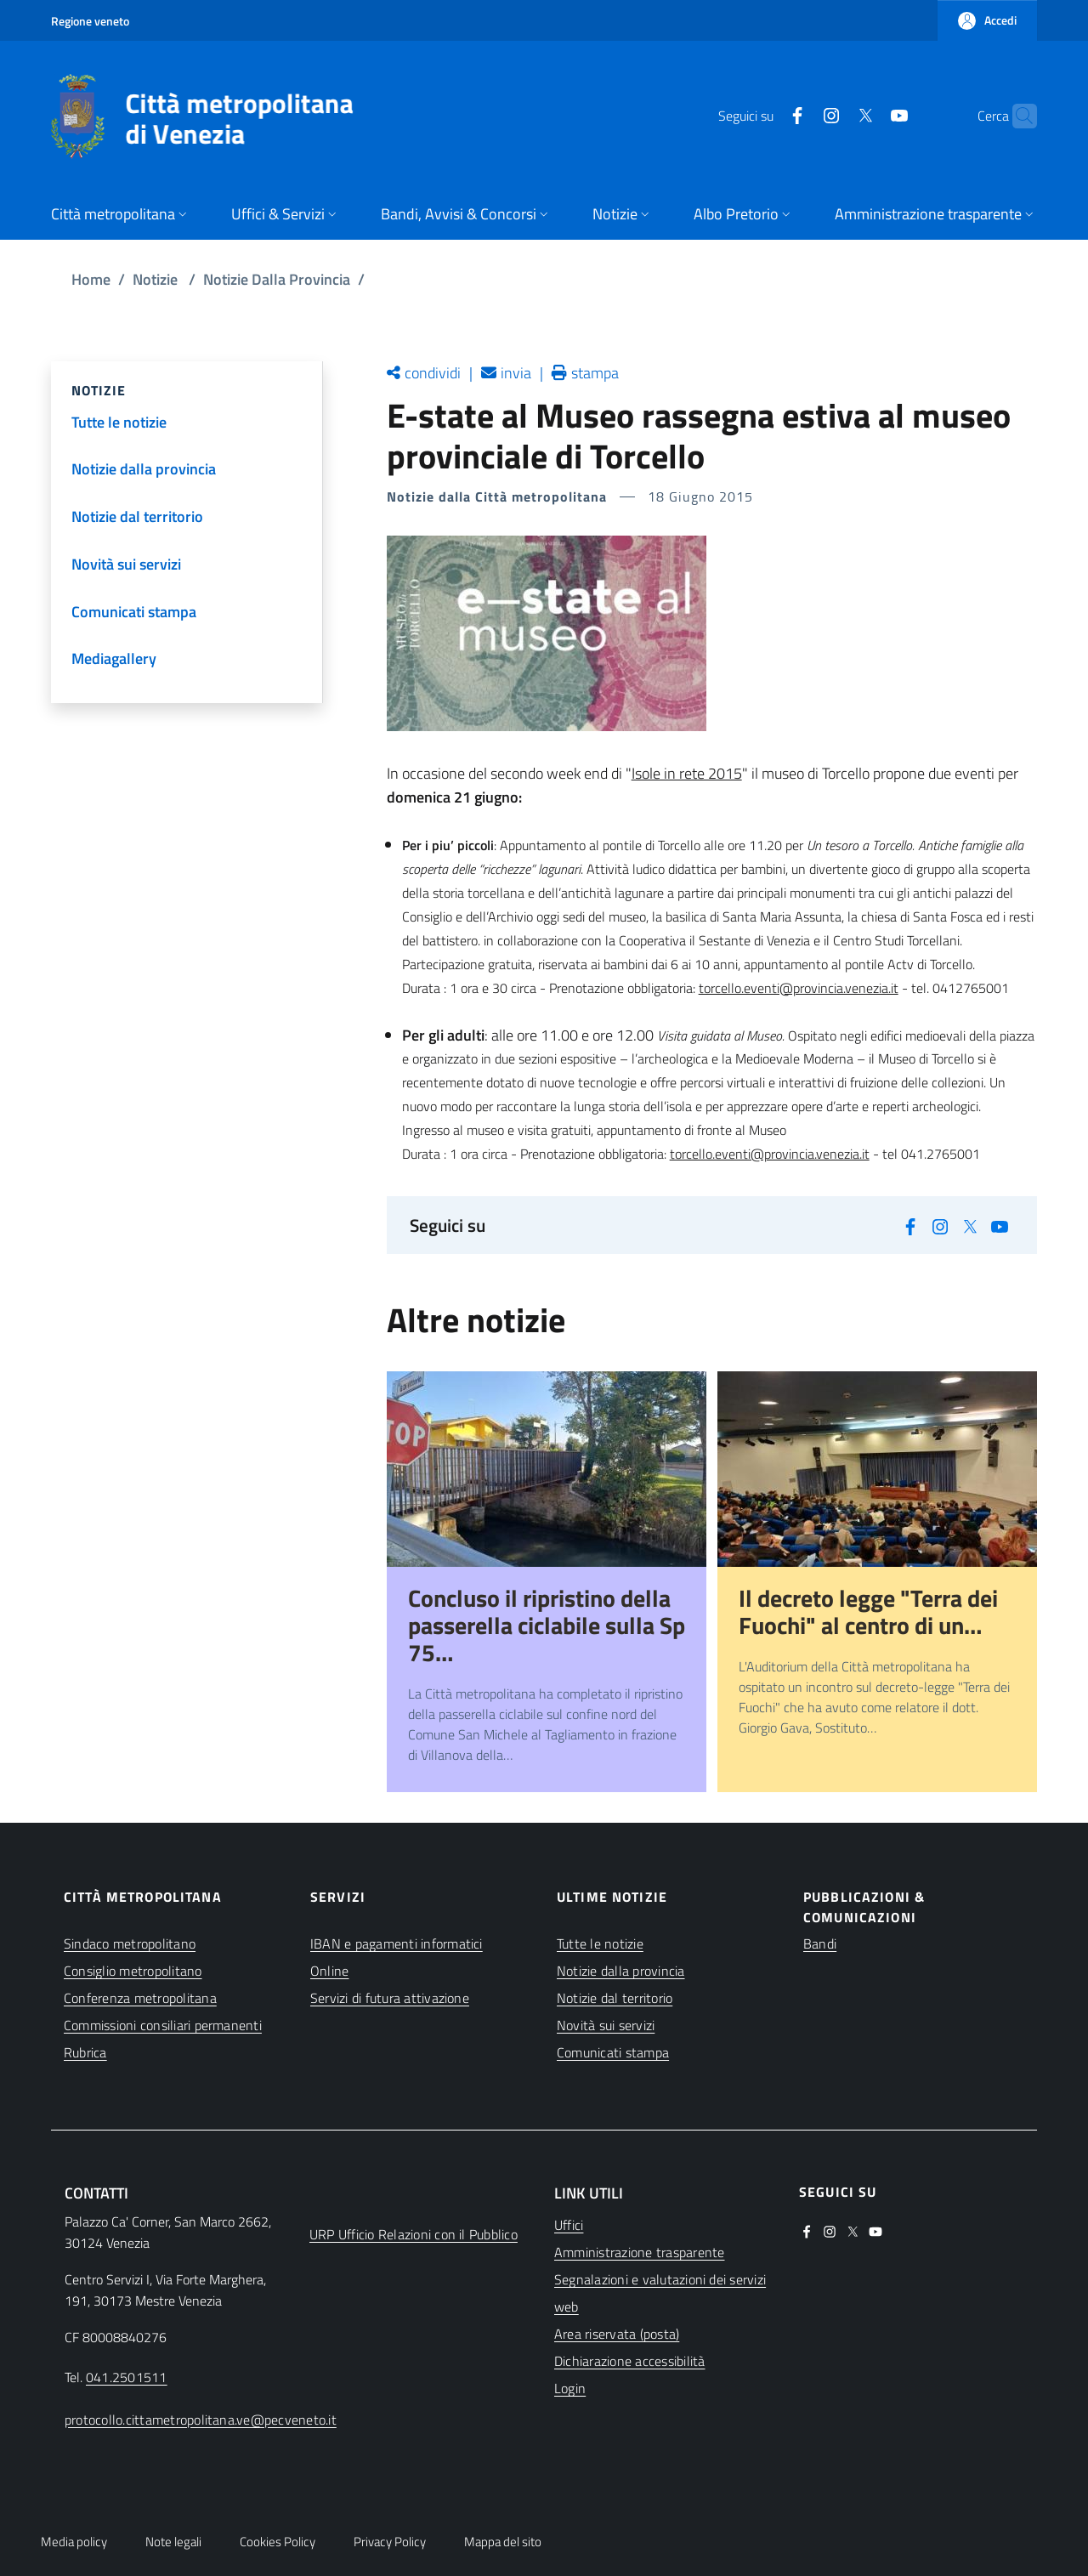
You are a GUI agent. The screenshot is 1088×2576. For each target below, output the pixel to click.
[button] (987, 20)
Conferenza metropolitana (140, 1998)
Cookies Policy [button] (277, 2541)
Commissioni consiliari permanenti (163, 2025)
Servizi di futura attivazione (389, 1998)
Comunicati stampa (613, 2052)
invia (516, 372)
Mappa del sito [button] (502, 2541)
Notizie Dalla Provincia (276, 279)
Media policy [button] (74, 2541)
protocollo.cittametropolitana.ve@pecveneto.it (201, 2419)
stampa (595, 372)
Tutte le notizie (600, 1943)
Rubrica (85, 2052)
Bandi (819, 1943)
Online (329, 1970)
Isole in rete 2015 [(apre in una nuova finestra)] (687, 773)
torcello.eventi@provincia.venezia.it (798, 988)
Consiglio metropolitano (133, 1970)
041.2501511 (126, 2377)
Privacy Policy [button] (390, 2541)
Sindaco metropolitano (130, 1943)
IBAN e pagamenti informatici (396, 1943)
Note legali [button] (173, 2541)
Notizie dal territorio (614, 1998)
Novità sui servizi (605, 2025)
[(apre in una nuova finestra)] (764, 115)
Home (90, 279)
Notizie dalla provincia (621, 1970)
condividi (433, 372)
